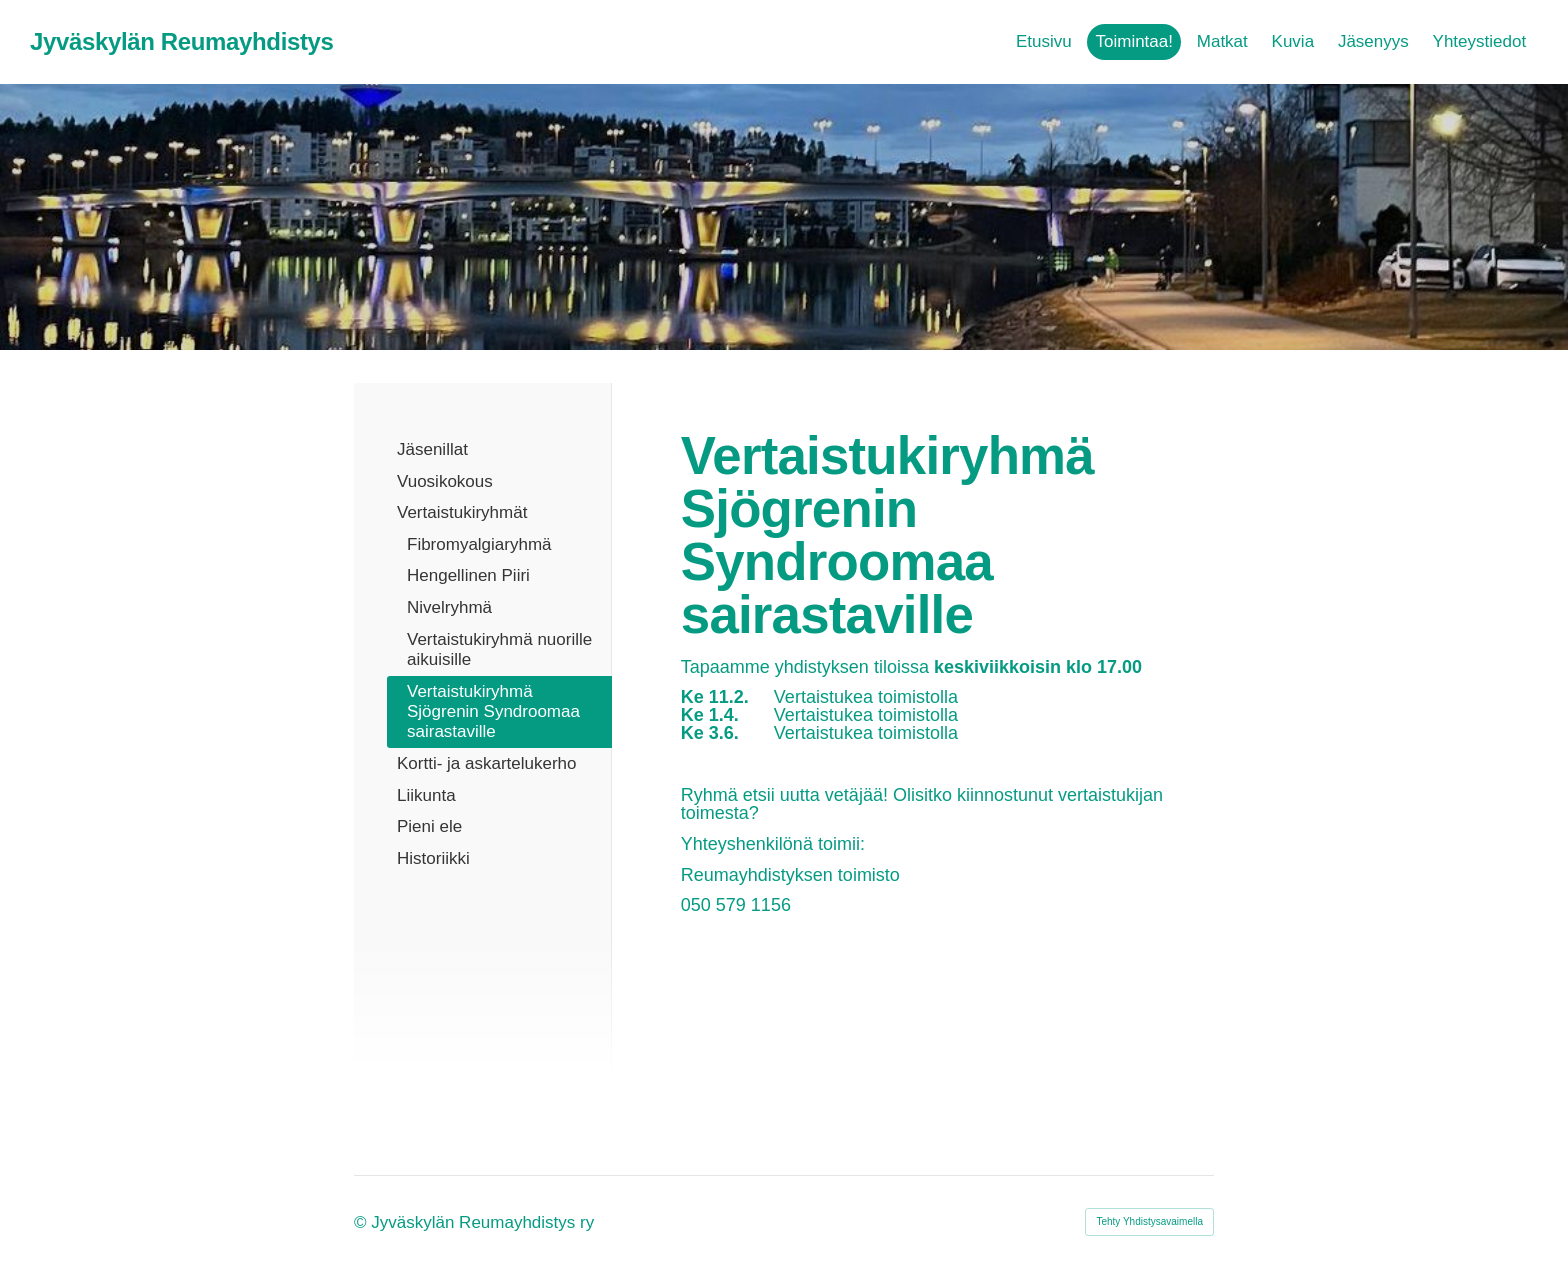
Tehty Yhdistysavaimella (1149, 1221)
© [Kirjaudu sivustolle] (362, 1222)
